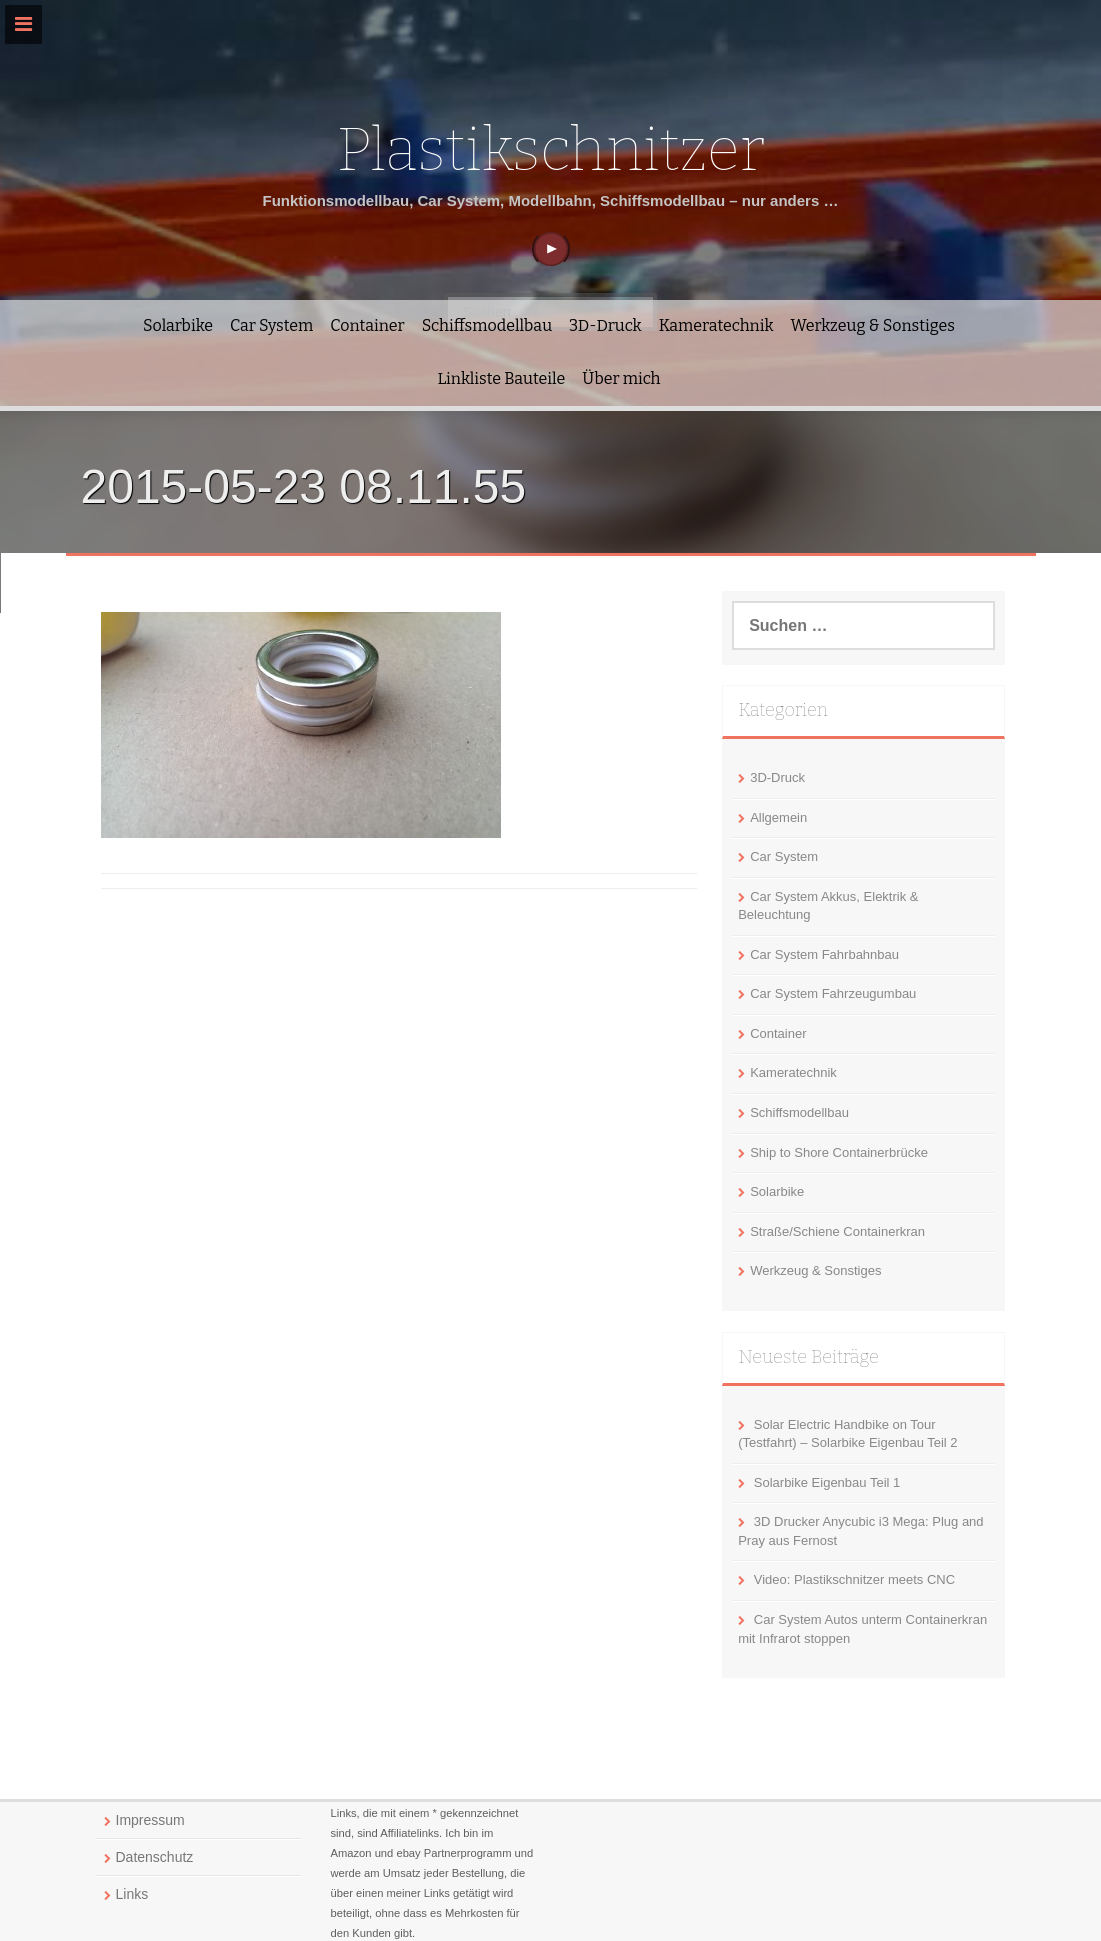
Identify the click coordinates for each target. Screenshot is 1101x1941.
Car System (271, 325)
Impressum (150, 1820)
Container (367, 325)
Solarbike (178, 325)
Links (132, 1894)
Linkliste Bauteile (501, 378)
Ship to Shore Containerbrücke (839, 1152)
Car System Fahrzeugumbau (833, 993)
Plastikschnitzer (550, 150)
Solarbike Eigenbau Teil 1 (827, 1482)
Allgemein (778, 817)
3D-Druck (605, 325)
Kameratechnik (716, 325)
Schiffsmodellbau (487, 325)
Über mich (621, 378)
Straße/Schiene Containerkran (837, 1231)
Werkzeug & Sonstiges (873, 325)
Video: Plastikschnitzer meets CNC (854, 1579)
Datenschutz (155, 1857)
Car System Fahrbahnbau (824, 954)
